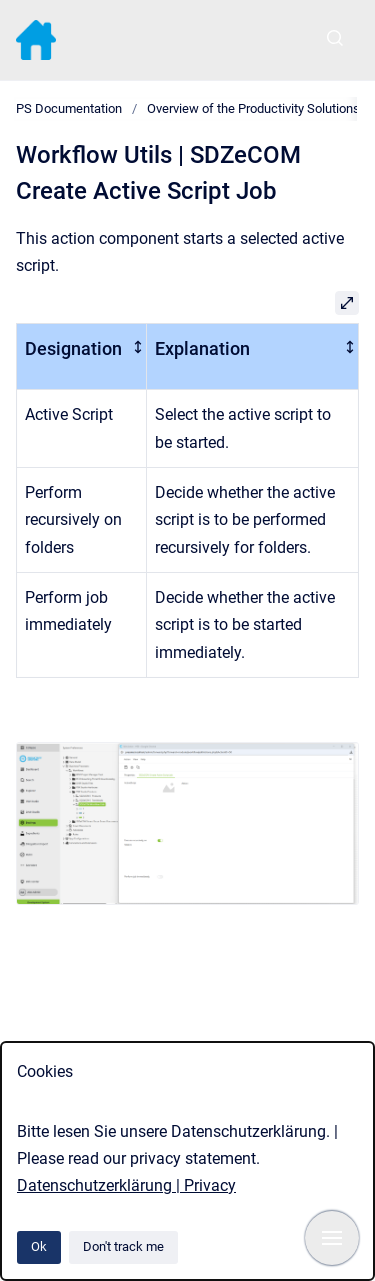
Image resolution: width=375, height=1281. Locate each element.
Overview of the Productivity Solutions (253, 108)
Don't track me (123, 1246)
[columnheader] (82, 356)
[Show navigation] (332, 1238)
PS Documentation (69, 108)
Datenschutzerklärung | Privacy (126, 1185)
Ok (39, 1246)
